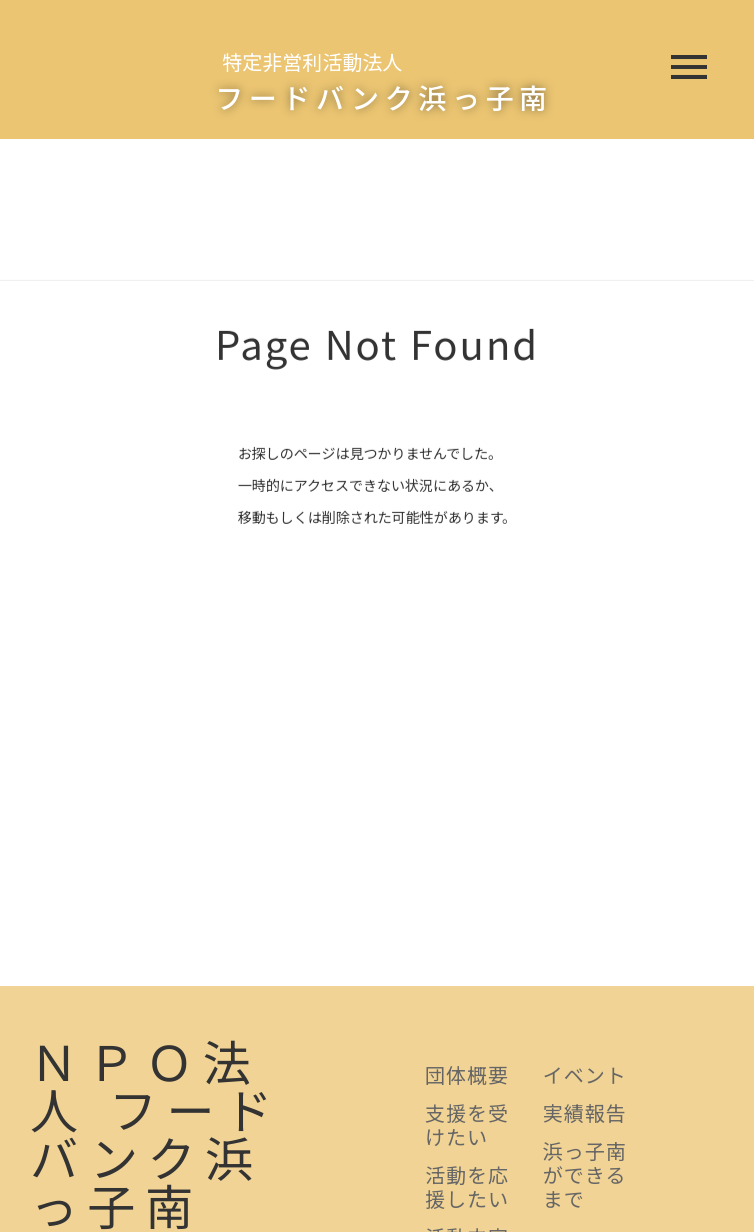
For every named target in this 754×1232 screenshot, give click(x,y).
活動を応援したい (467, 1186)
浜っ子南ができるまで (585, 1174)
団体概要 (467, 1074)
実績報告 (585, 1112)
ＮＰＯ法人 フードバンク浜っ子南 (156, 1132)
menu (689, 67)
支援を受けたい (467, 1124)
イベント (585, 1074)
